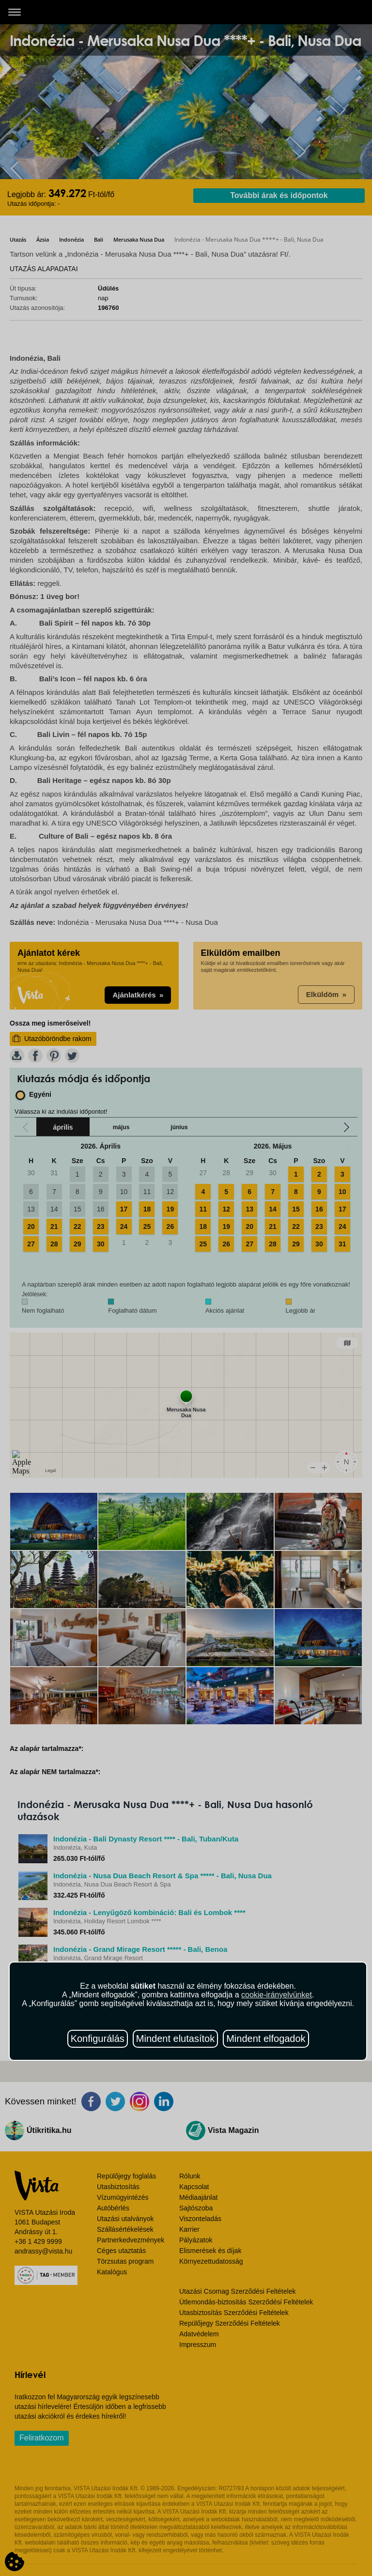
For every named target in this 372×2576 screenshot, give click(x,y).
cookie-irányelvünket (276, 1995)
